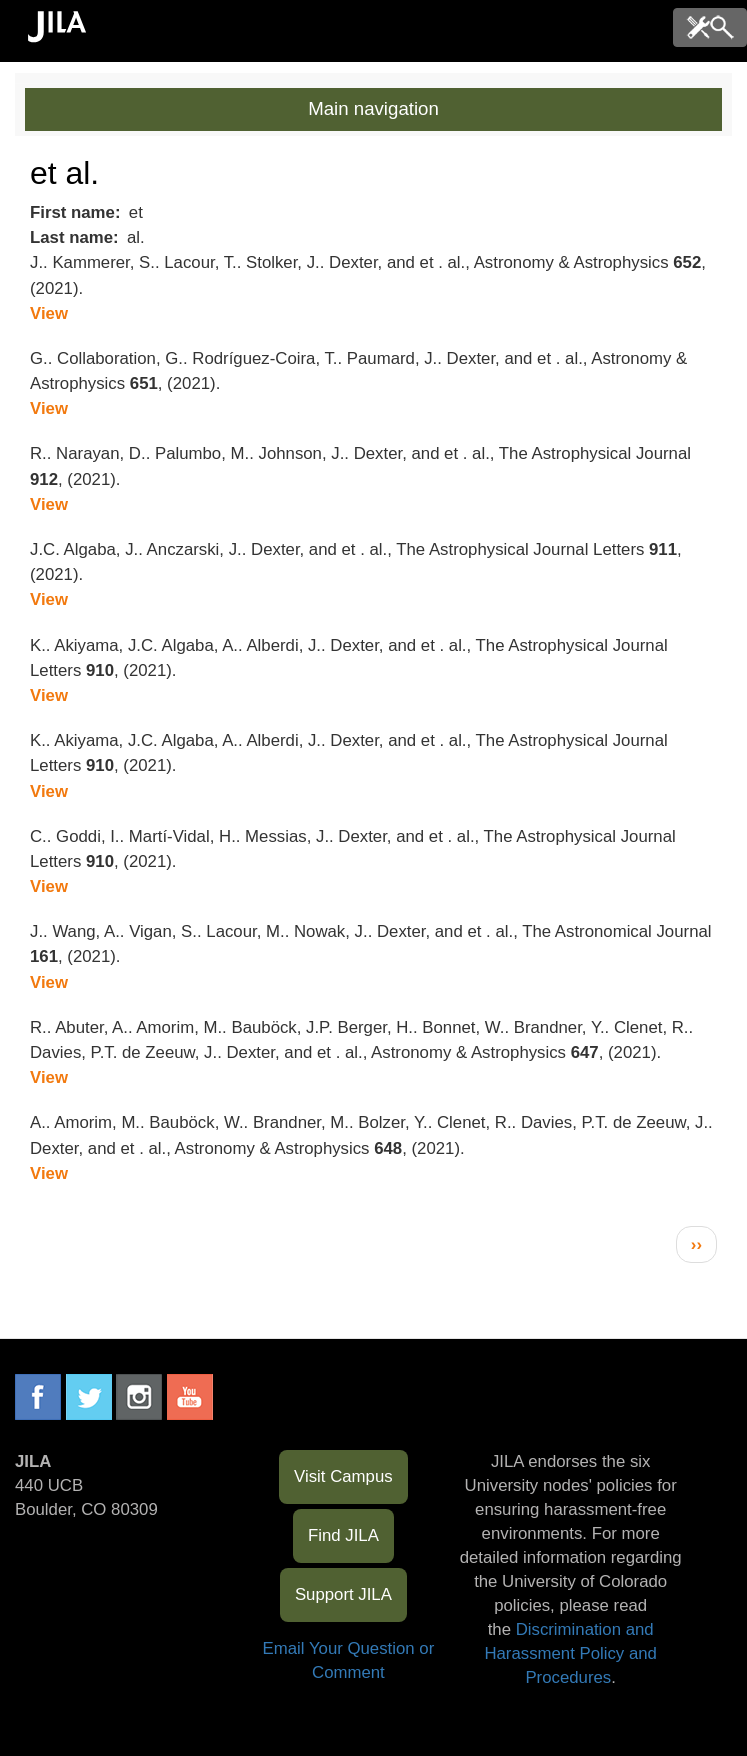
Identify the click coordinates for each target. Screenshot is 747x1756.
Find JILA (343, 1535)
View (49, 313)
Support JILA (343, 1594)
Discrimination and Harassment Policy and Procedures (570, 1653)
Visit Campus (343, 1476)
